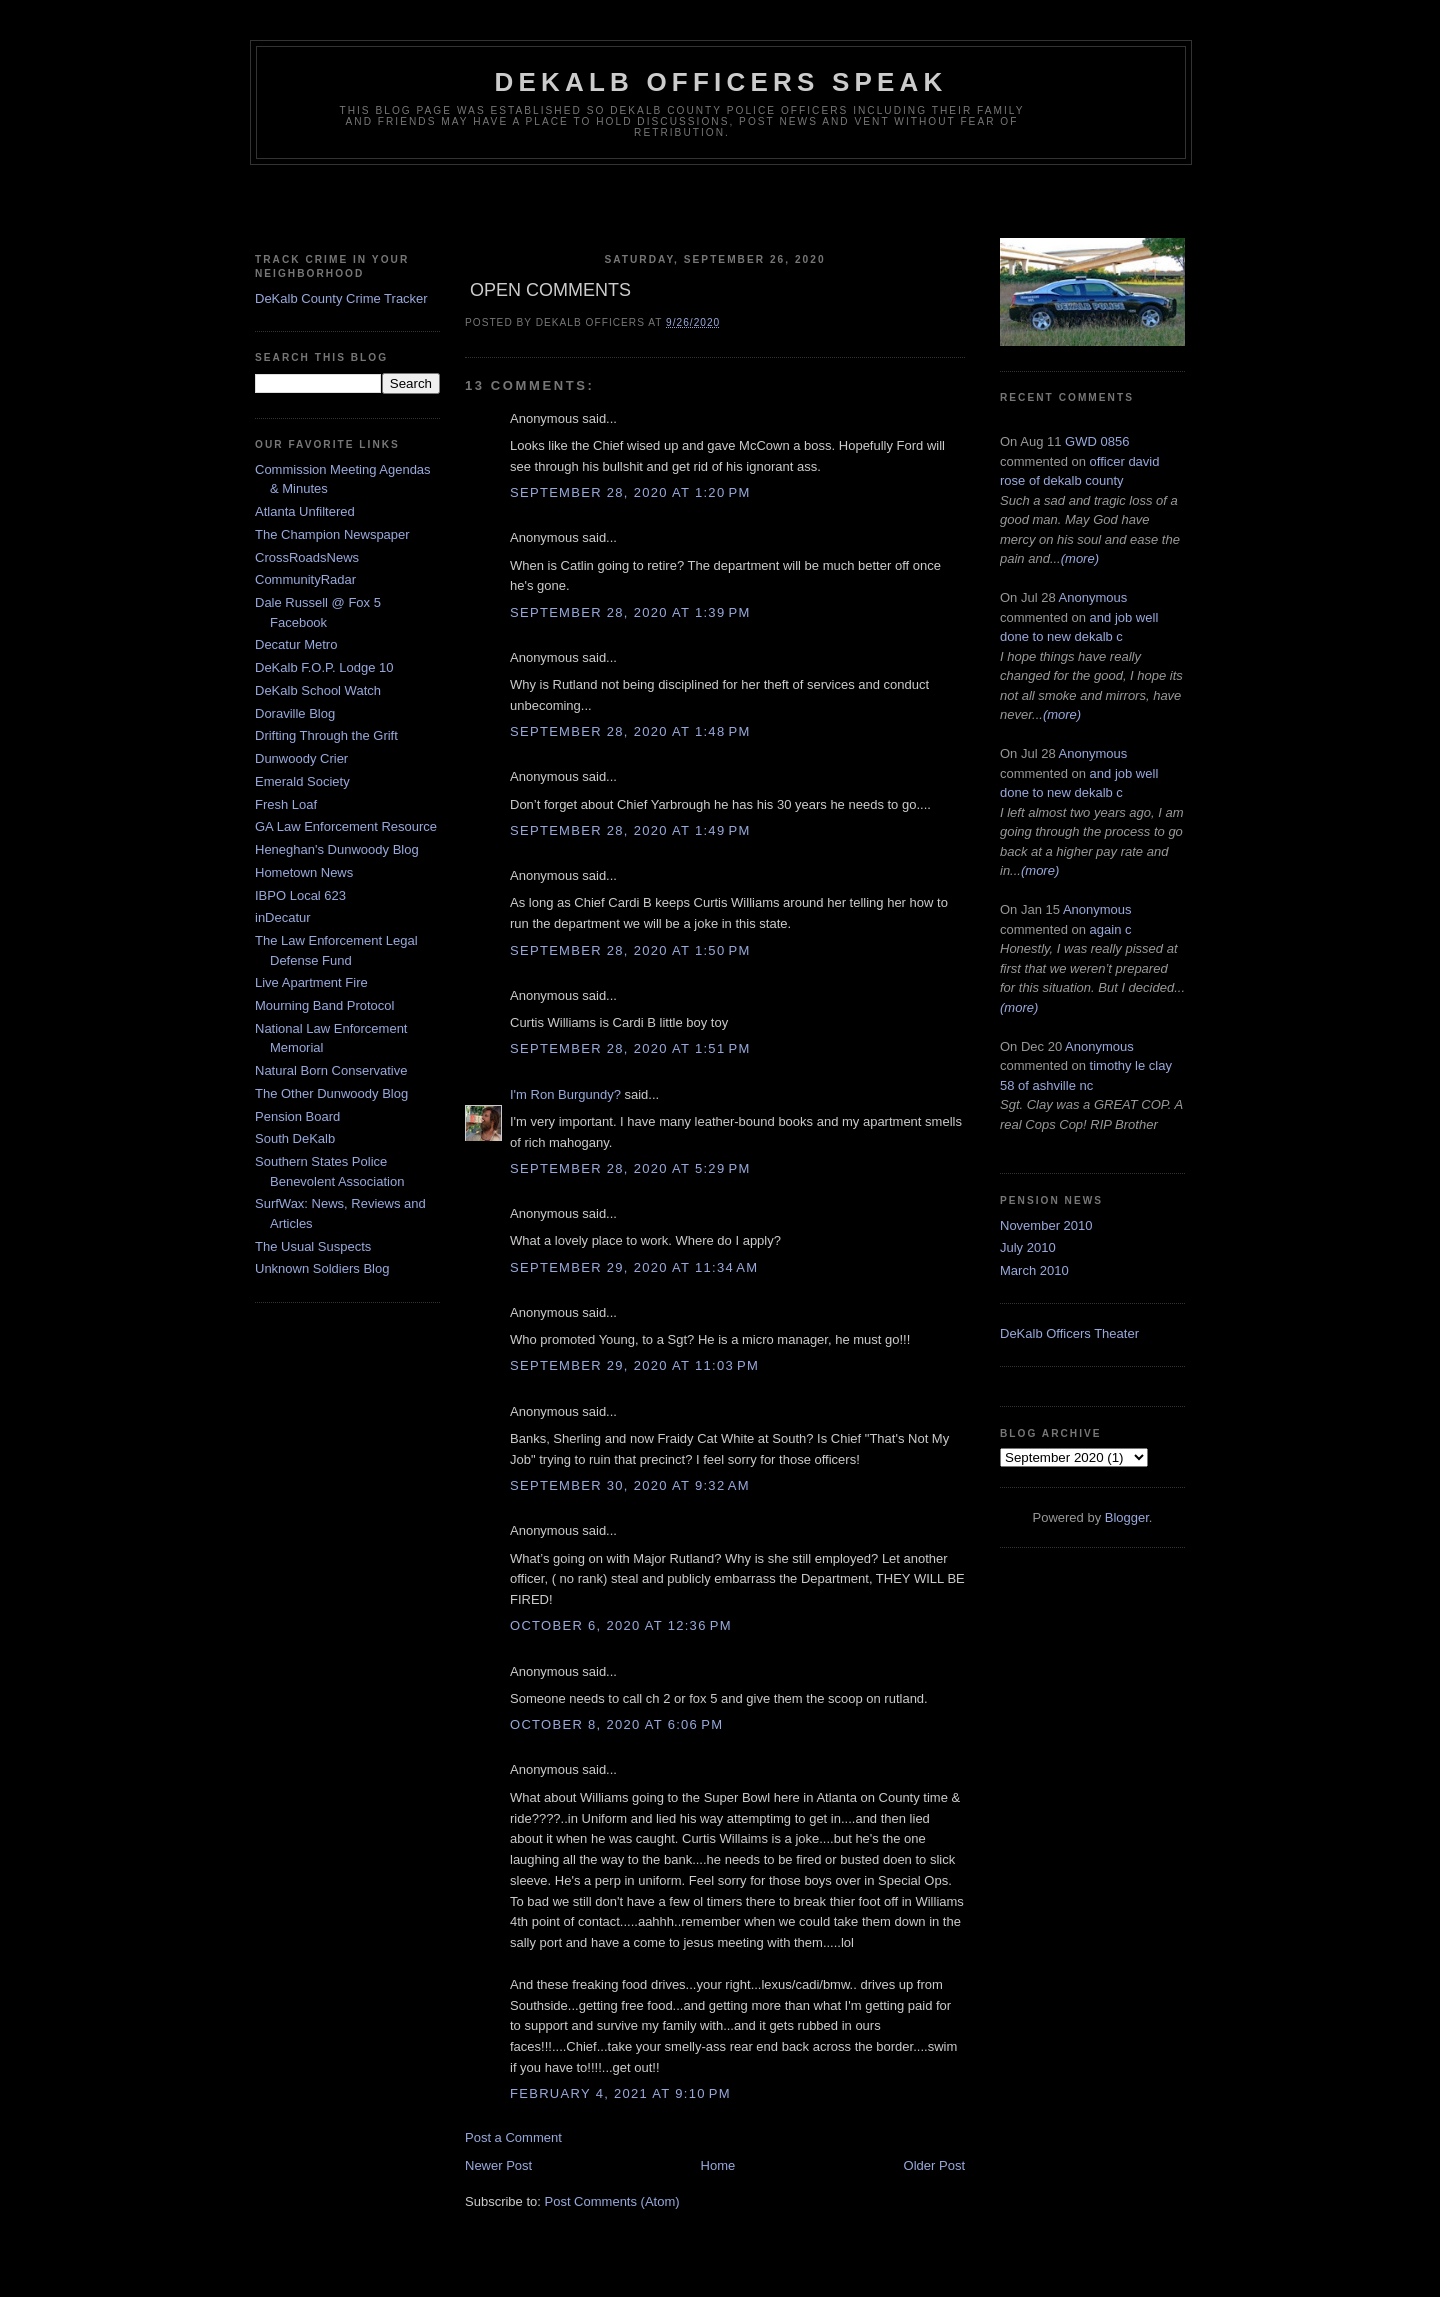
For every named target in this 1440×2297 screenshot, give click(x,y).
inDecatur (283, 917)
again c (1111, 929)
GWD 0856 (1097, 441)
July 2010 (1028, 1247)
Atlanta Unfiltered (305, 511)
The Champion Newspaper (332, 534)
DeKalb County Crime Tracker (341, 298)
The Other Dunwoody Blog (331, 1093)
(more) (1080, 558)
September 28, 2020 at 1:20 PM (630, 492)
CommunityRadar (305, 579)
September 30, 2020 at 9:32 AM (630, 1485)
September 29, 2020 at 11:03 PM (634, 1365)
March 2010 (1034, 1270)
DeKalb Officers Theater (1069, 1333)
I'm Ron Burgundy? (565, 1094)
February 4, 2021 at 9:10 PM (620, 2093)
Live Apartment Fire (311, 982)
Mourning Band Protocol (324, 1005)
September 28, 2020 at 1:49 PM (630, 830)
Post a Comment (513, 2137)
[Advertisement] (720, 205)
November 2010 (1046, 1225)
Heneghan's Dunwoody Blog (337, 849)
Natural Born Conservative (331, 1070)
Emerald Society (302, 781)
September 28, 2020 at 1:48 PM (630, 731)
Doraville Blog (295, 713)
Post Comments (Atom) (612, 2201)
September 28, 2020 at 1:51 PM (630, 1048)
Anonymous (1093, 597)
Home (718, 2165)
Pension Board (297, 1116)
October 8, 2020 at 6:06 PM (616, 1724)
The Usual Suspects (313, 1246)
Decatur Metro (296, 644)
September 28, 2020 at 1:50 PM (630, 950)
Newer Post (498, 2165)
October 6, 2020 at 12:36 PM (621, 1625)
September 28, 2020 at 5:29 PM (630, 1168)
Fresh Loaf (286, 804)
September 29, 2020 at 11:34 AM (634, 1267)
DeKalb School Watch (318, 690)
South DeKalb (295, 1138)
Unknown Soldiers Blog (322, 1268)
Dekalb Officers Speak (720, 82)
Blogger (1127, 1517)
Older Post (934, 2165)
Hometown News (304, 872)
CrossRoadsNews (307, 557)
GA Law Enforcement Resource (346, 826)
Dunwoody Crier (301, 758)
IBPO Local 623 (300, 895)
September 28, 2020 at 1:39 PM (630, 612)
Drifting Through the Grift (326, 735)
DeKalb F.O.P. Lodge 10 (324, 667)
